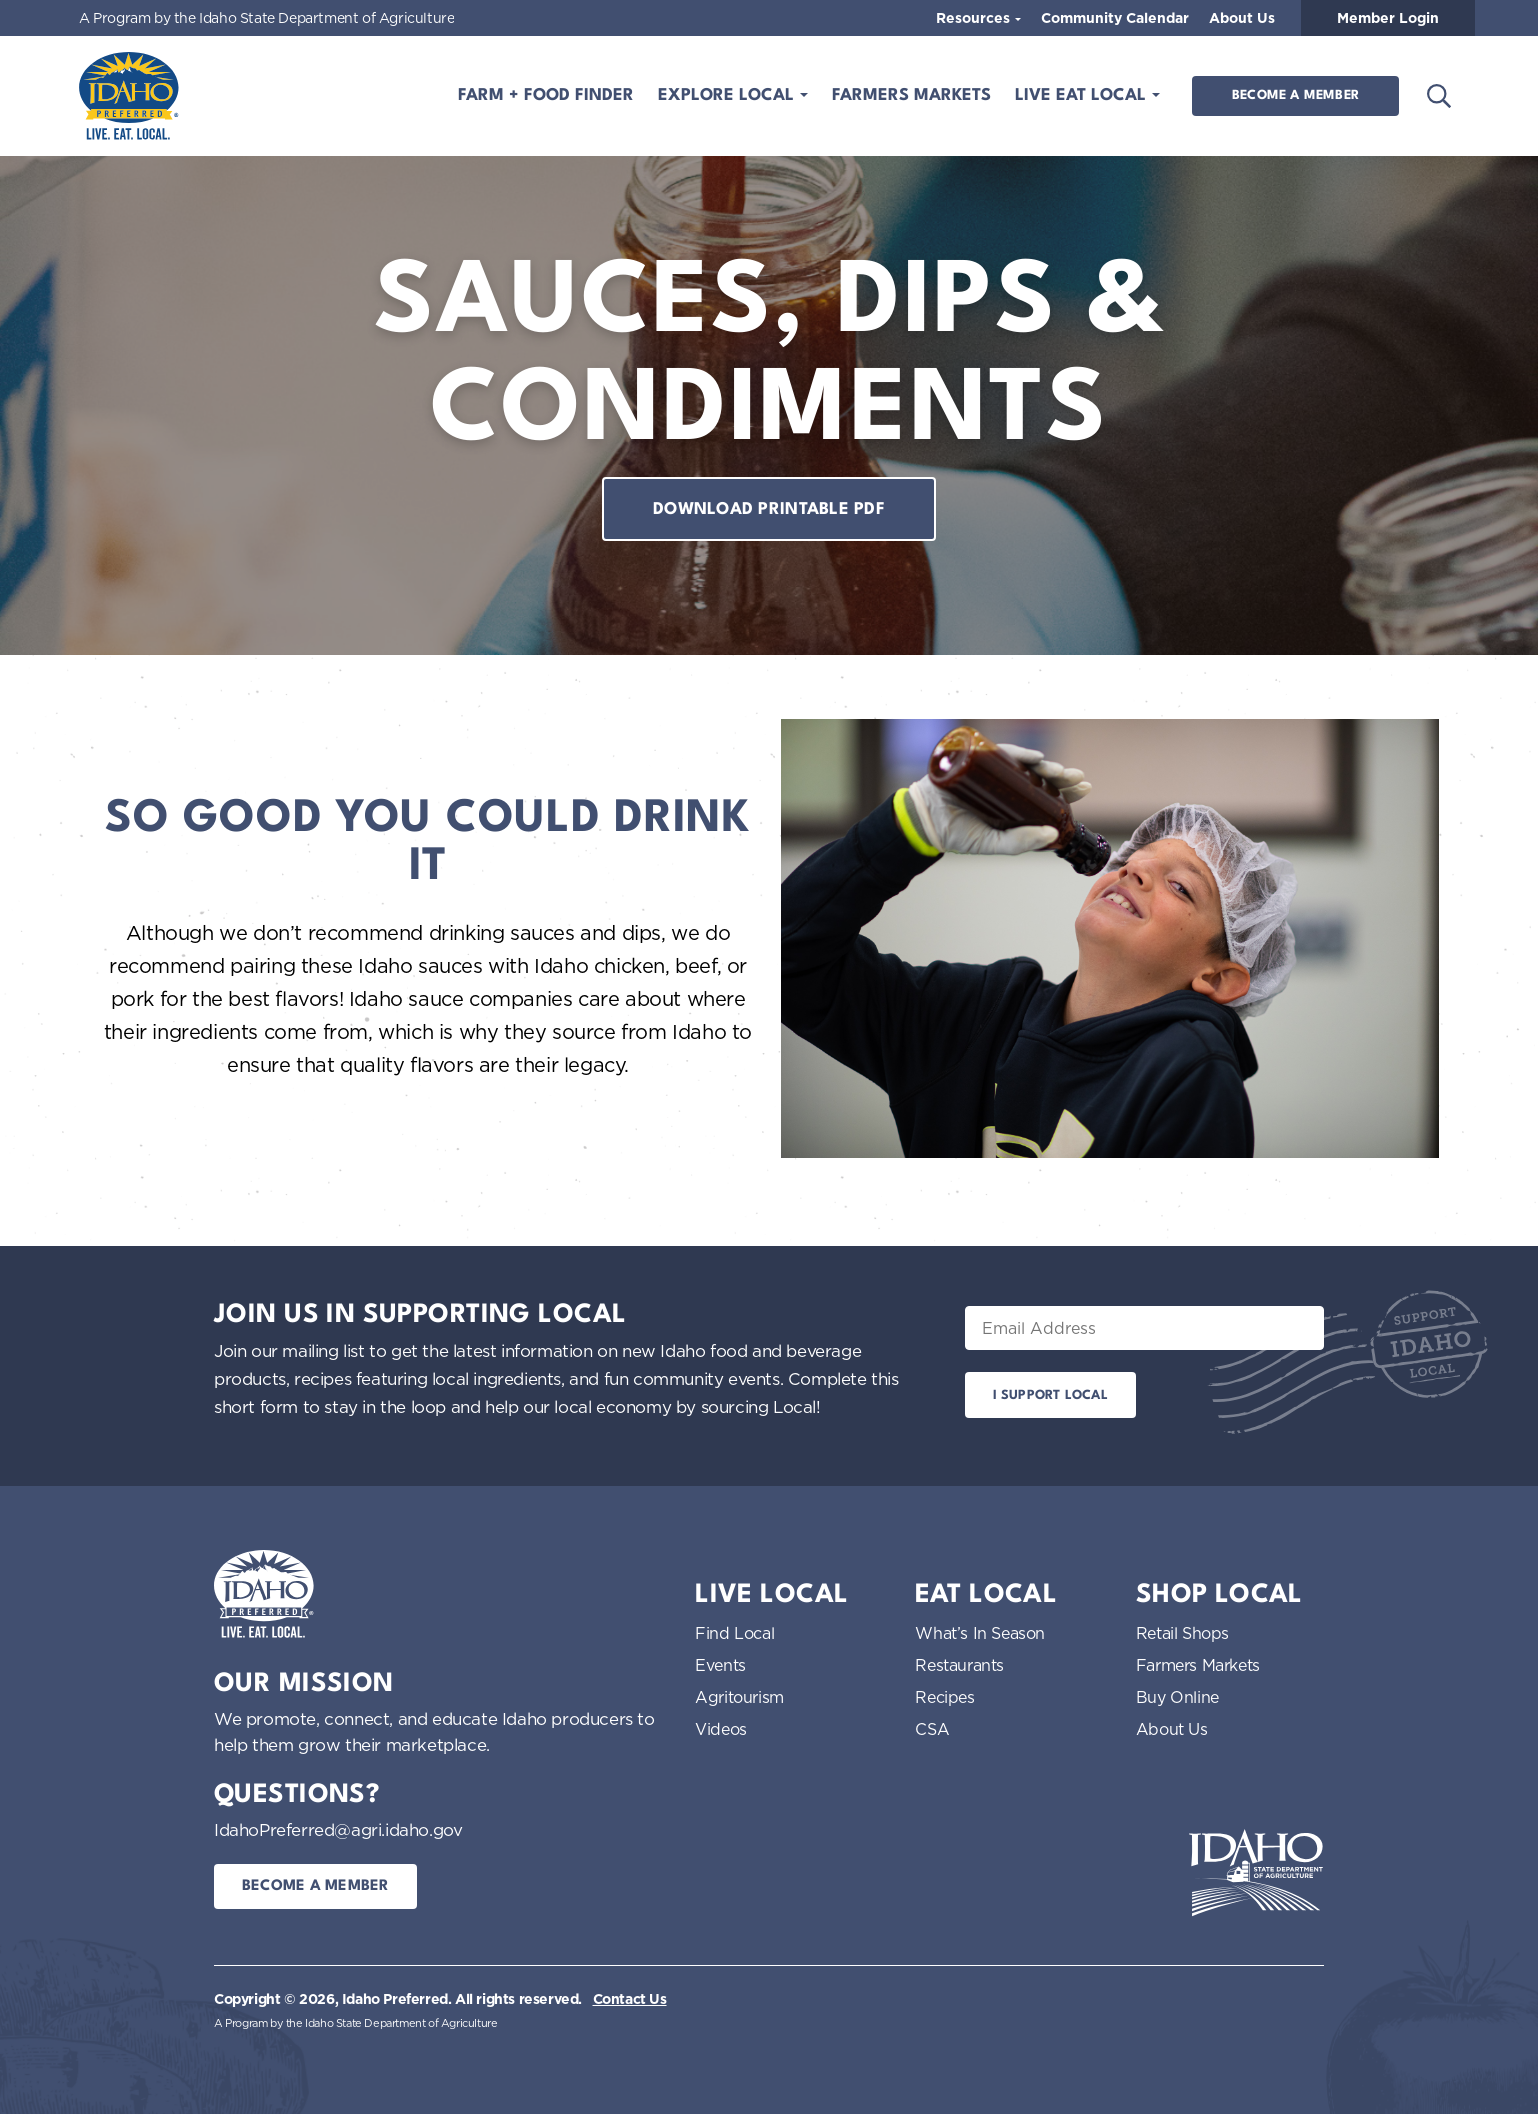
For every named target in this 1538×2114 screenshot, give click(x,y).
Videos (721, 1729)
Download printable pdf (769, 509)
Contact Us (630, 1999)
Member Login (1388, 18)
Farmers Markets (911, 95)
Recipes (944, 1697)
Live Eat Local (1083, 95)
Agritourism (739, 1697)
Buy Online (1177, 1697)
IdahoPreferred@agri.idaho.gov (338, 1829)
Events (720, 1665)
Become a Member (1295, 95)
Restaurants (959, 1665)
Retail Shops (1182, 1633)
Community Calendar (1115, 18)
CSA (932, 1729)
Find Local (734, 1633)
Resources (975, 18)
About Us (1242, 18)
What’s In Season (980, 1633)
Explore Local (728, 95)
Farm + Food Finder (546, 95)
